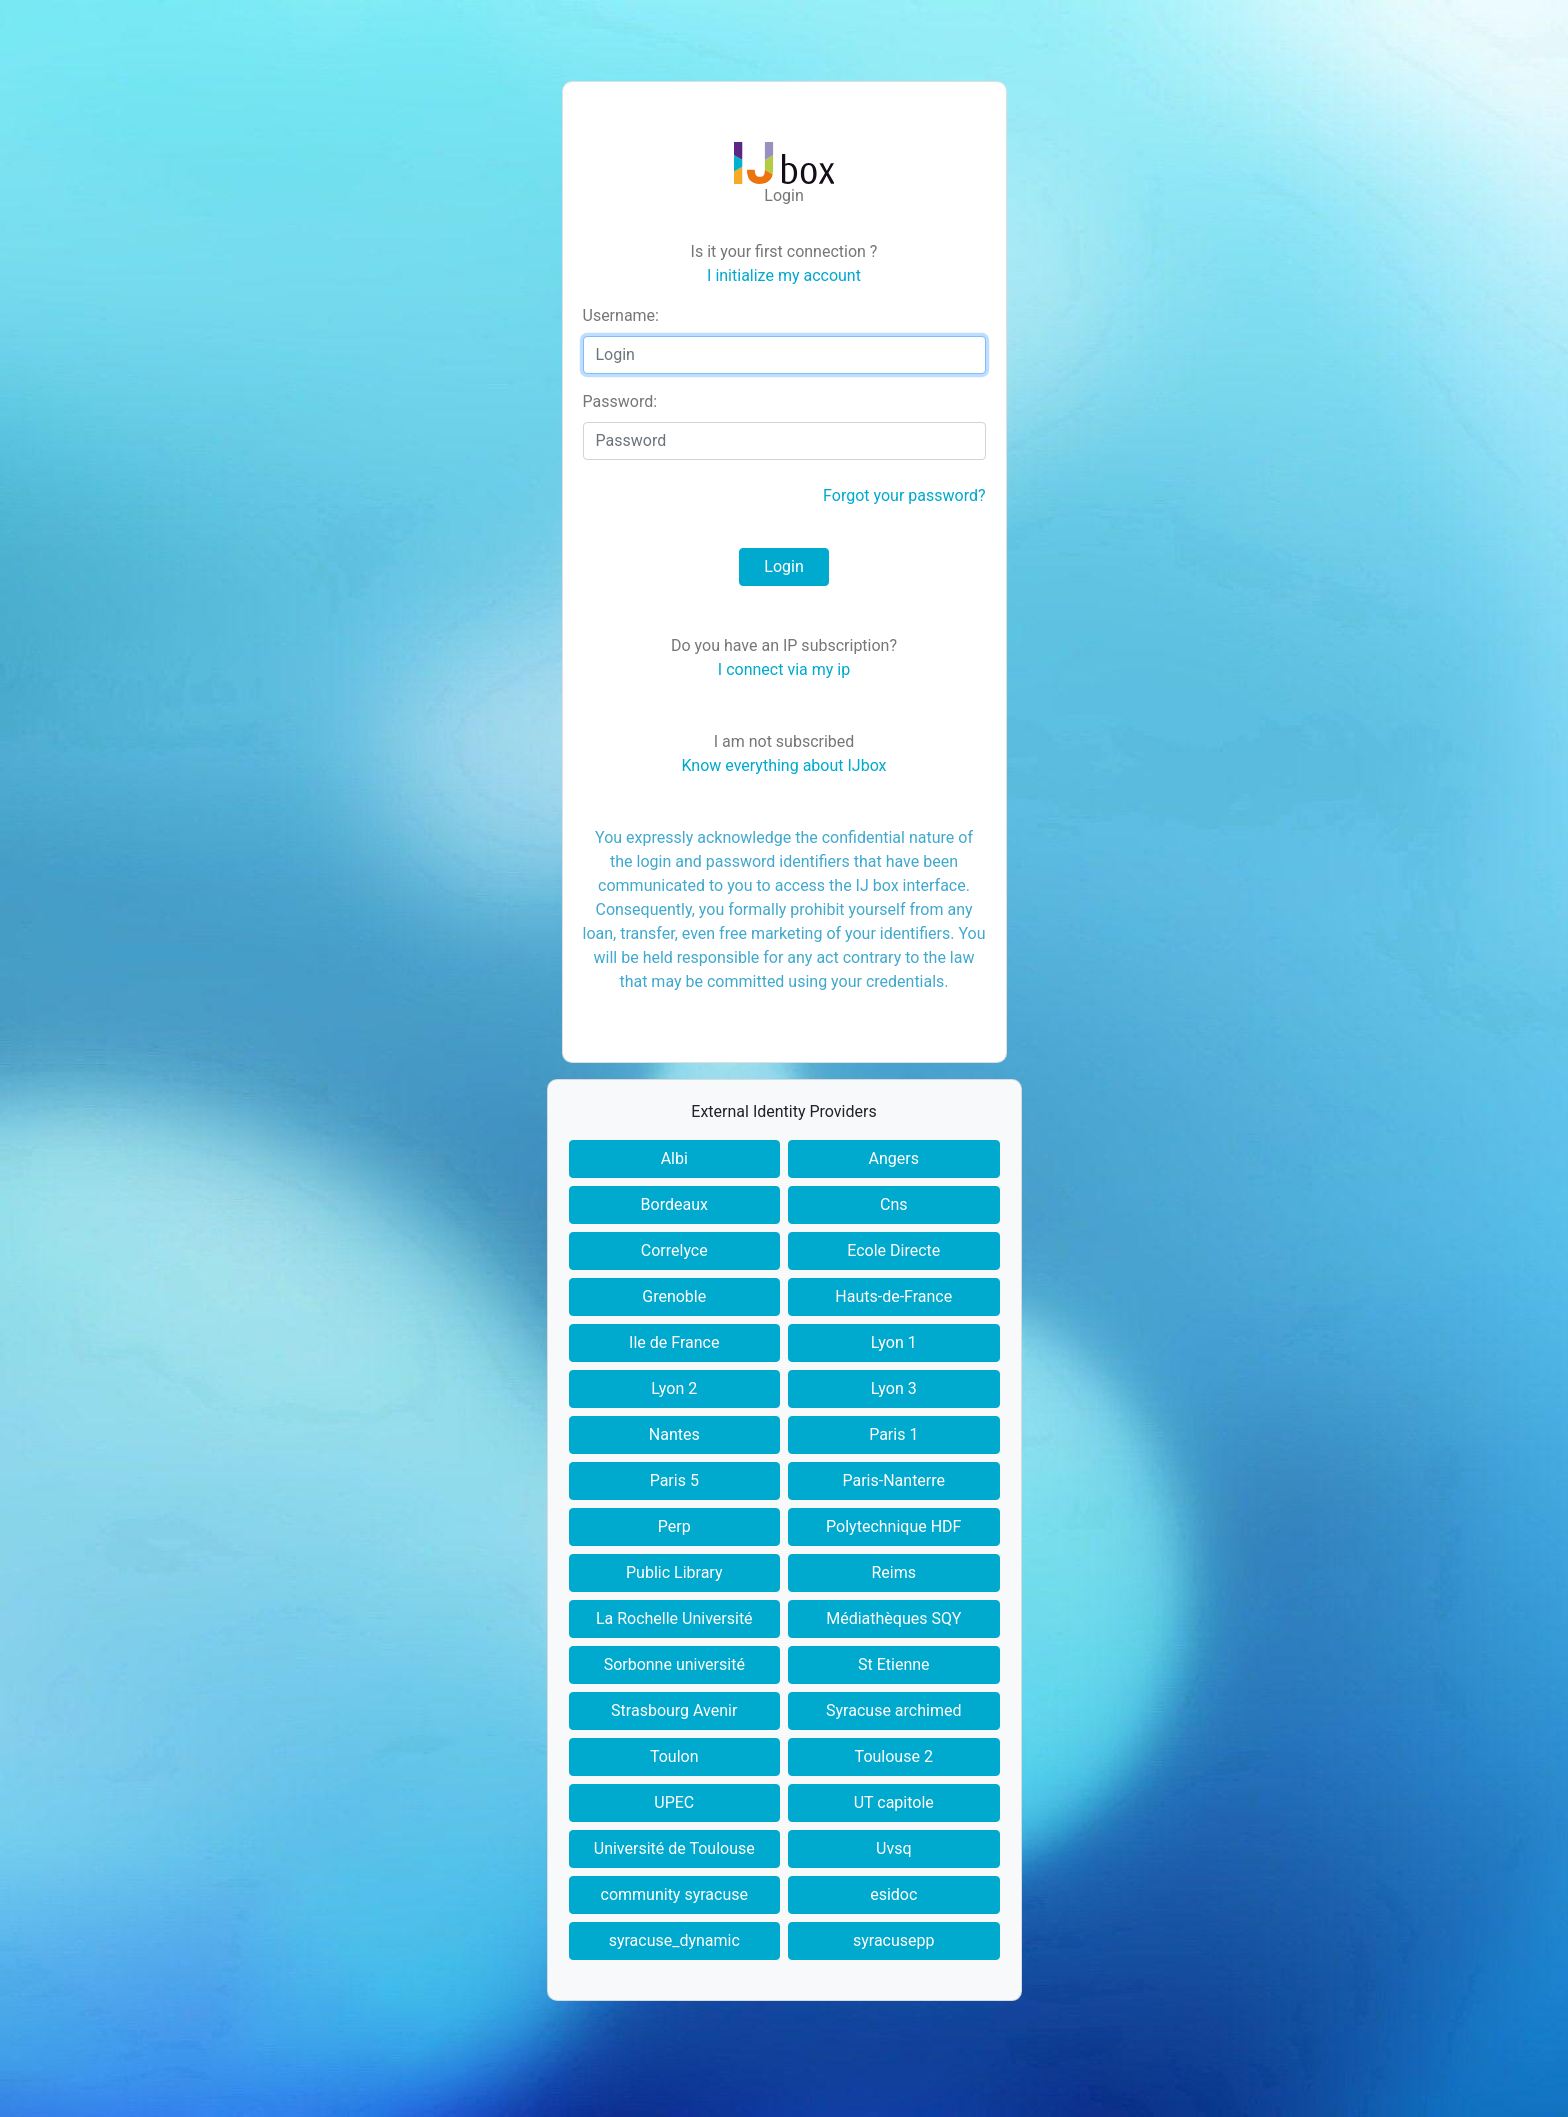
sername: (621, 315)
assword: (620, 401)
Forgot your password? (904, 495)
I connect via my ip (784, 669)
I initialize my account (784, 275)
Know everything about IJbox (783, 765)
